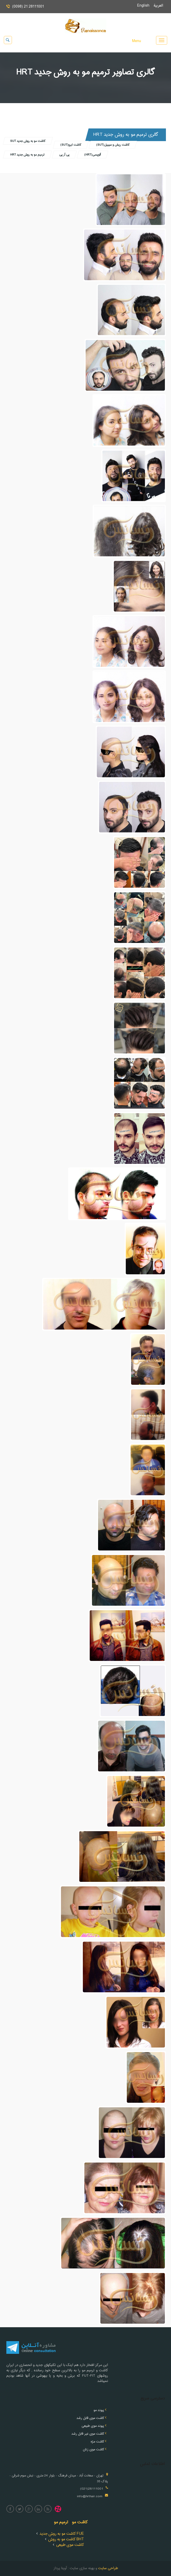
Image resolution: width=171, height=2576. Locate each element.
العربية (160, 6)
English (145, 6)
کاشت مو (80, 2522)
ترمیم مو (61, 2522)
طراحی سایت (107, 2568)
